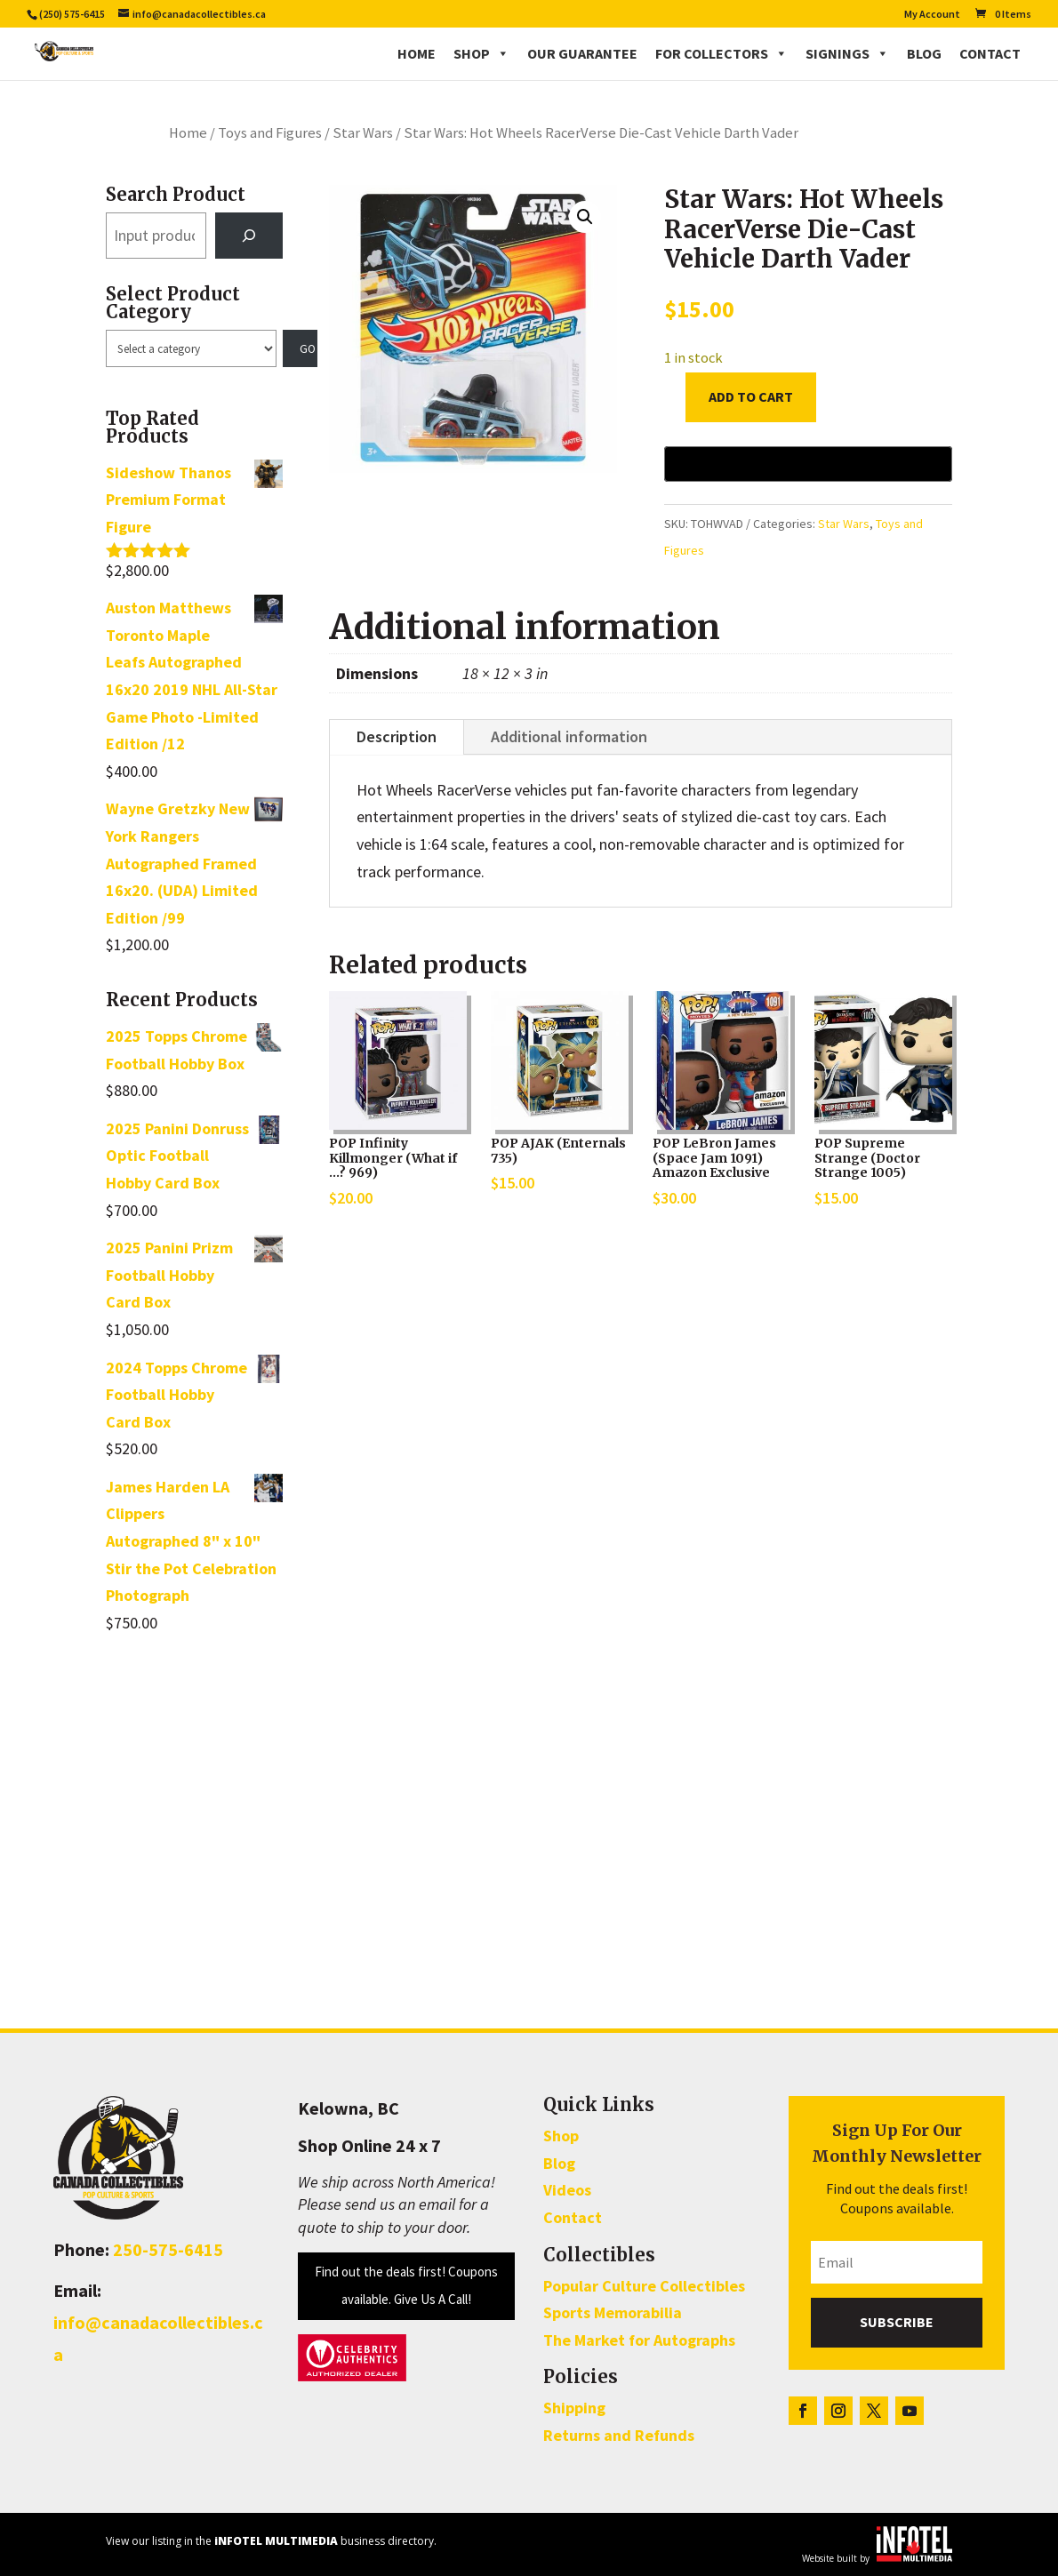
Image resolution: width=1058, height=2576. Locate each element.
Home (416, 53)
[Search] (249, 235)
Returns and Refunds (618, 2435)
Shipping (574, 2407)
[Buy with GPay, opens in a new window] (808, 464)
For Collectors (721, 53)
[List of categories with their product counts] (191, 348)
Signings (847, 53)
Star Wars (363, 133)
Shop (481, 53)
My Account (932, 14)
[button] (585, 217)
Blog (924, 53)
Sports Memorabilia (612, 2312)
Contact (990, 53)
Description (397, 736)
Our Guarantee (582, 53)
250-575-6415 (168, 2249)
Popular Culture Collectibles (644, 2286)
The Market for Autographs (639, 2340)
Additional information (569, 736)
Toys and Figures (270, 133)
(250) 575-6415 (72, 13)
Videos (567, 2190)
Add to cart (751, 396)
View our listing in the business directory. (271, 2540)
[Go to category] (300, 348)
